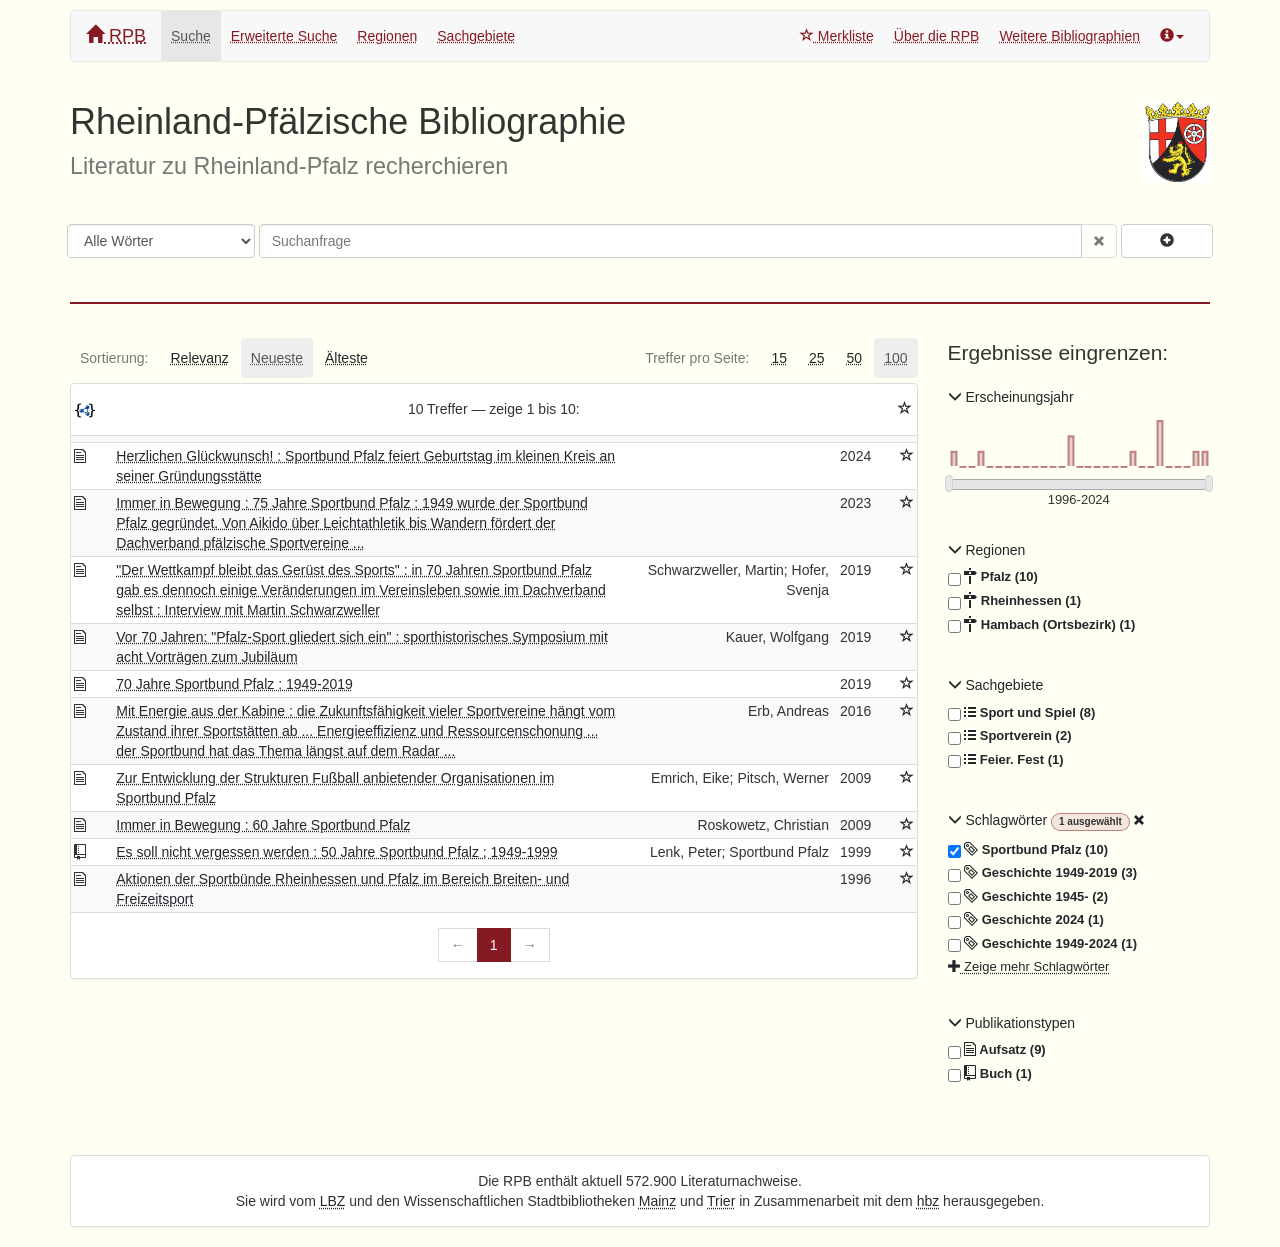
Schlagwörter (999, 820)
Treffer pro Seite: (697, 358)
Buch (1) (990, 1074)
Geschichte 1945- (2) (1028, 897)
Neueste (277, 358)
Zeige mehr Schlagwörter (1029, 966)
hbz (928, 1201)
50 (855, 358)
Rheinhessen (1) (1015, 601)
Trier (721, 1201)
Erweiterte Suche (284, 36)
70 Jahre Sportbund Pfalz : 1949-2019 (234, 684)
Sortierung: (114, 358)
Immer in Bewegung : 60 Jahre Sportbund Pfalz (263, 825)
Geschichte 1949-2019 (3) (1043, 873)
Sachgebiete (476, 36)
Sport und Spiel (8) (1022, 713)
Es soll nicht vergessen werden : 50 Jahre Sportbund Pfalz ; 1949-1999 (336, 852)
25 (817, 358)
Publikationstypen (1012, 1023)
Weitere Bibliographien (1069, 36)
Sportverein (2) (1010, 736)
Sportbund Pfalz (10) (1028, 850)
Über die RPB (937, 36)
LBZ (333, 1201)
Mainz (657, 1201)
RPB (116, 35)
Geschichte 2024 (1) (1026, 920)
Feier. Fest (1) (1006, 760)
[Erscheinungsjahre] (1079, 500)
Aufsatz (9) (997, 1050)
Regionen (387, 36)
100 (895, 358)
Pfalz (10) (993, 577)
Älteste (346, 358)
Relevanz (199, 358)
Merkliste (837, 36)
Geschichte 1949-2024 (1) (1043, 944)
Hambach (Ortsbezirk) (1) (1042, 625)
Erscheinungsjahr (1011, 397)
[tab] (114, 358)
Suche (191, 36)
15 (779, 358)
